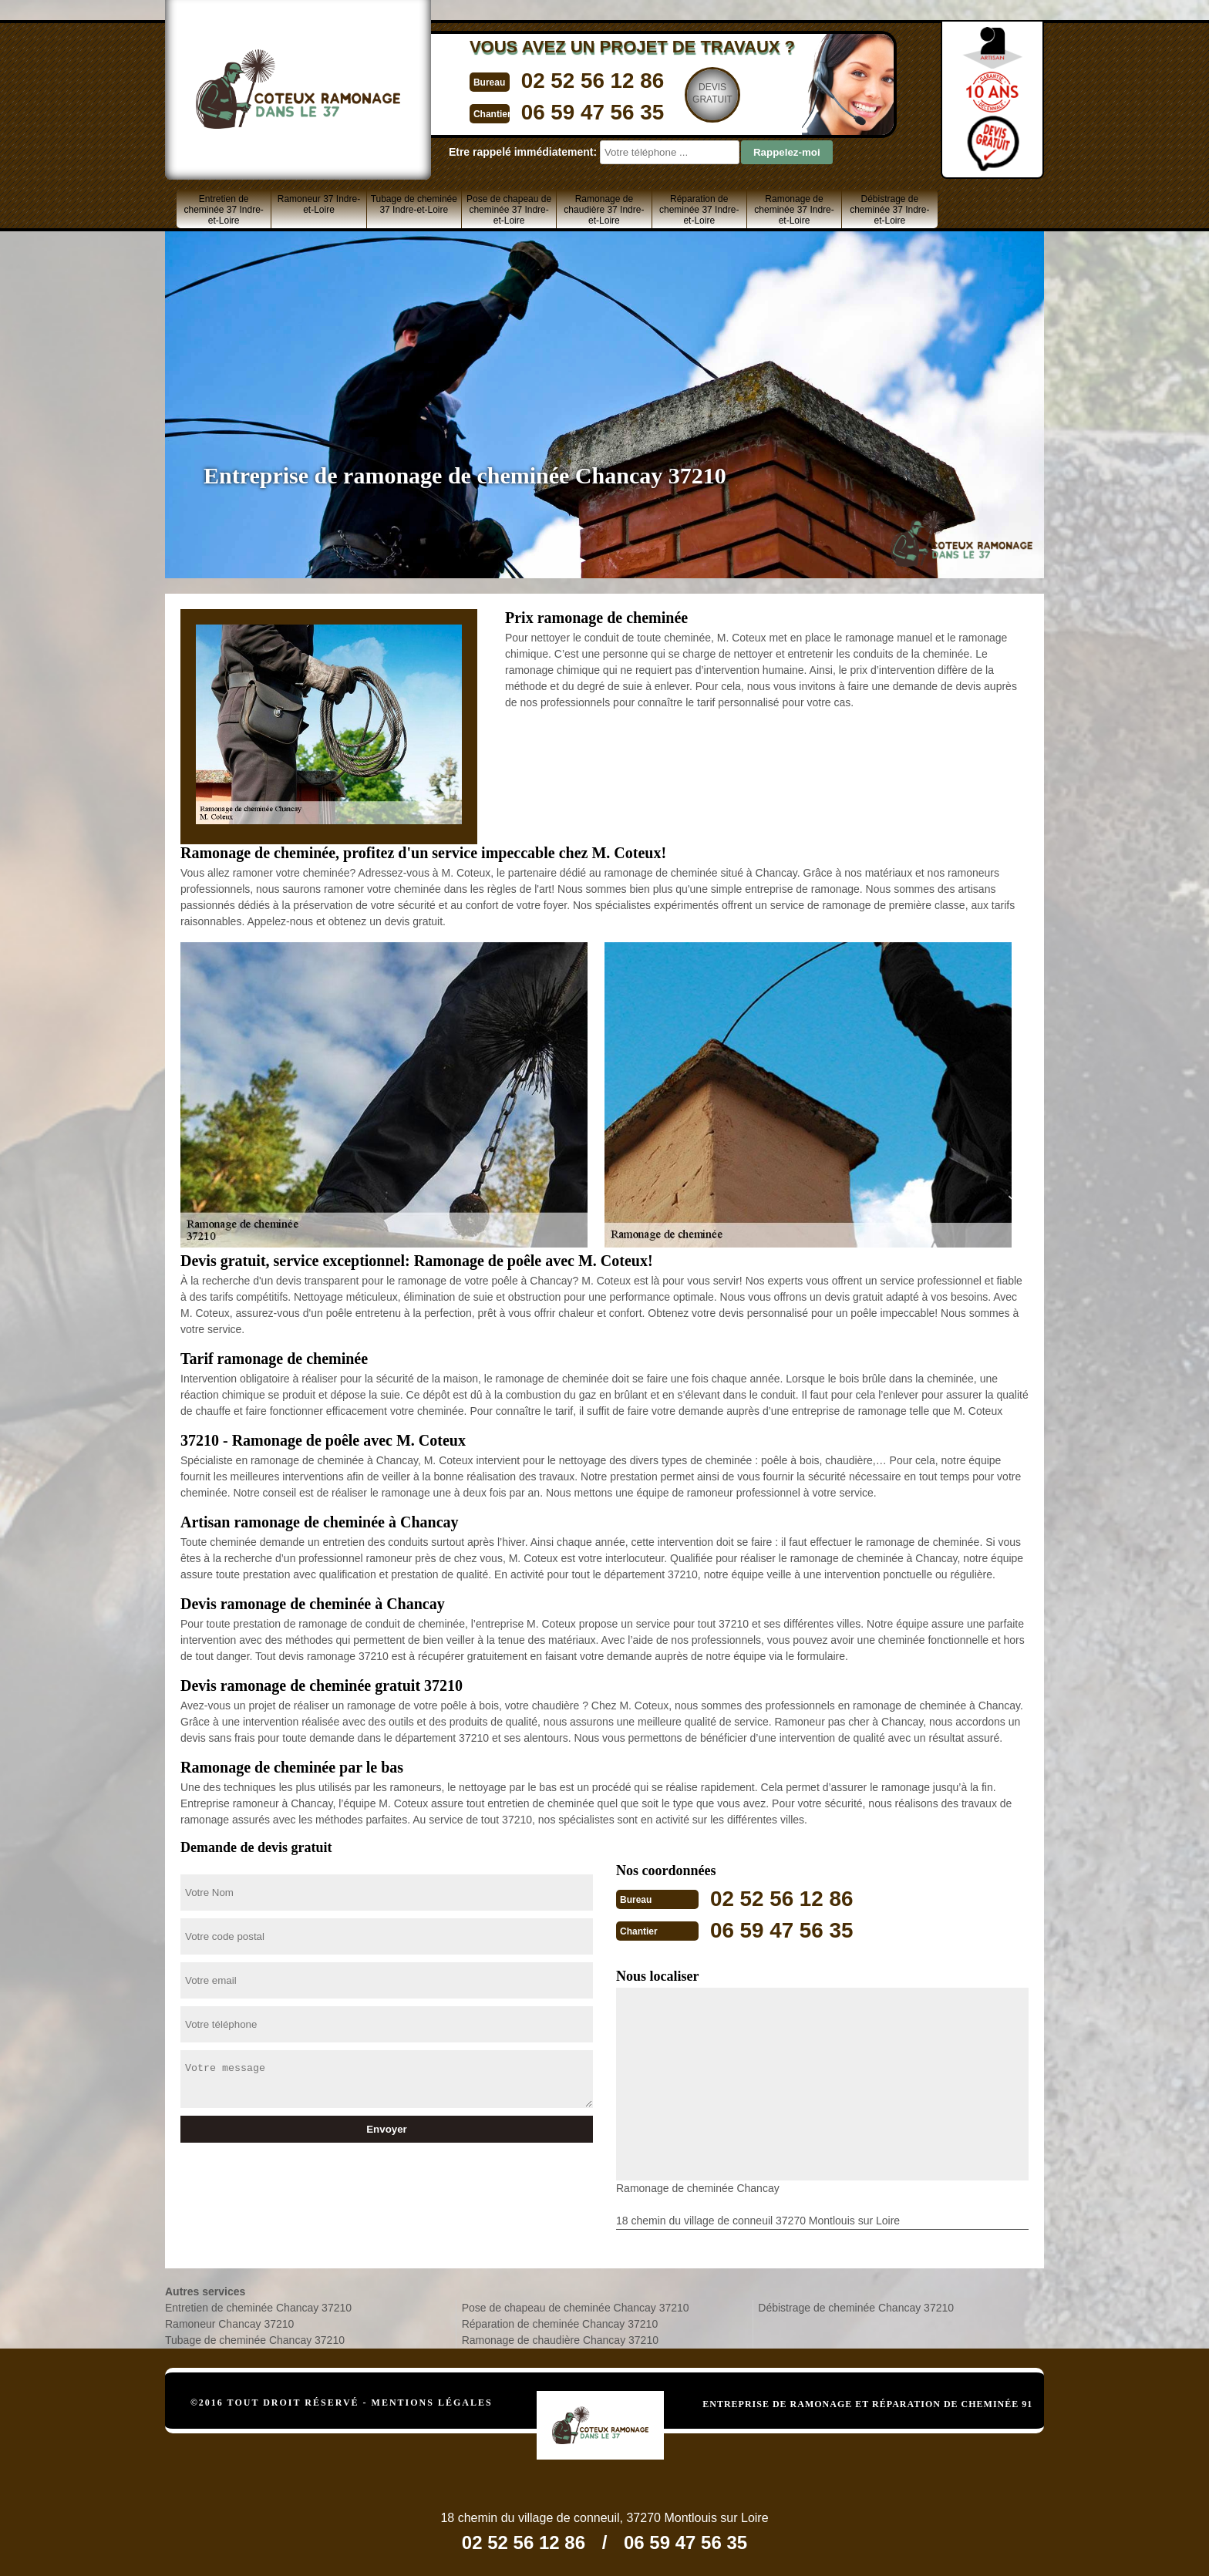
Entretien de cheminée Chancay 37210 (258, 2306)
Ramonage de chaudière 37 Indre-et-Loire (604, 210)
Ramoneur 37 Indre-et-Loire (319, 204)
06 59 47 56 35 (571, 110)
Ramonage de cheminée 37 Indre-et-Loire (794, 210)
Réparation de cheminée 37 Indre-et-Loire (699, 210)
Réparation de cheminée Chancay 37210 (560, 2322)
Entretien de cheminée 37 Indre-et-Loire (223, 210)
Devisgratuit (695, 93)
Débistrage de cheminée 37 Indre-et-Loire (889, 210)
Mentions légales (432, 2401)
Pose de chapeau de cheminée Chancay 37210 (575, 2306)
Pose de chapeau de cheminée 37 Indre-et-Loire (508, 210)
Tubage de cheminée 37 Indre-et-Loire (414, 204)
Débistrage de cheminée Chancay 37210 (856, 2306)
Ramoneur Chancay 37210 (229, 2322)
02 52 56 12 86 (571, 80)
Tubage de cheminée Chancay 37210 (255, 2338)
